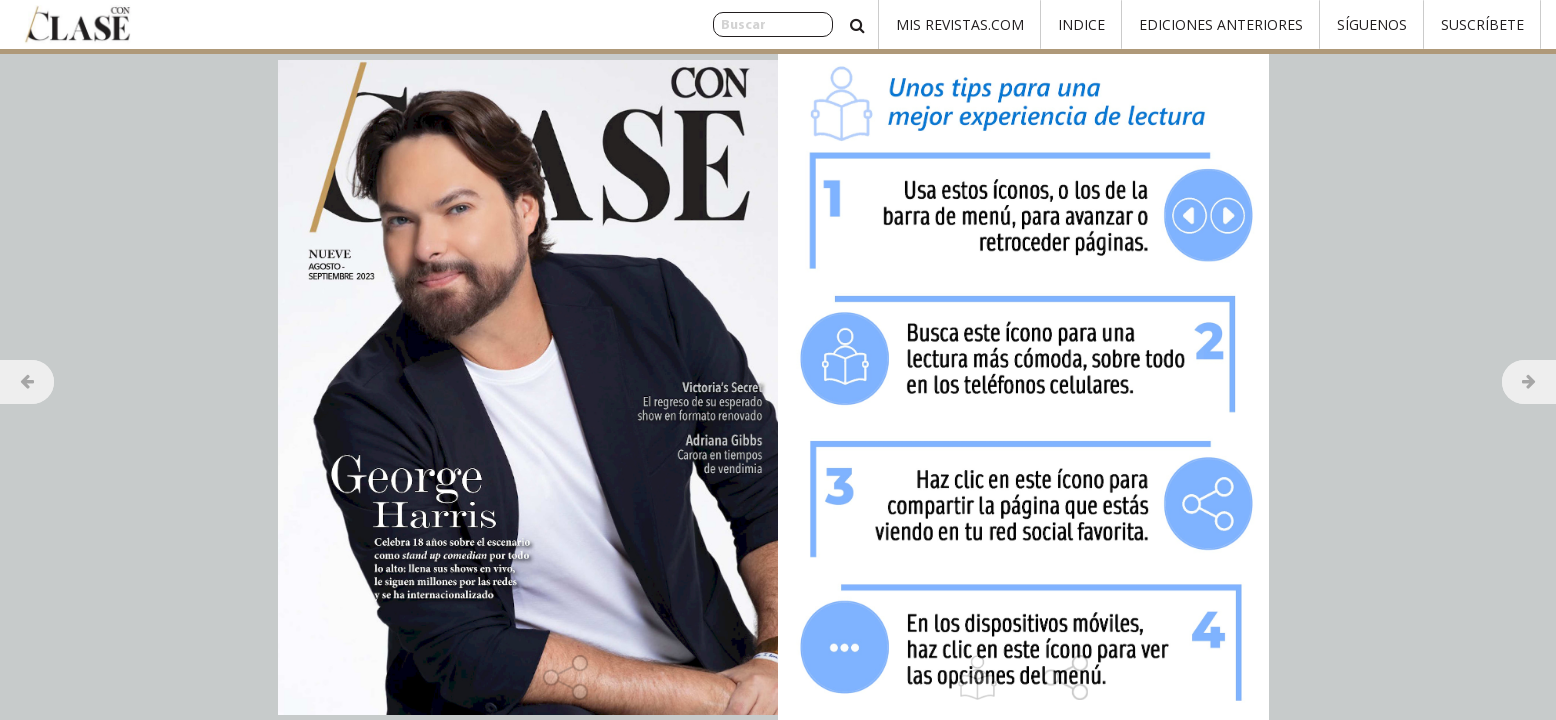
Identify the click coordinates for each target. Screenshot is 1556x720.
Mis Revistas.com (960, 24)
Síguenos (1372, 24)
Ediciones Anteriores (1221, 24)
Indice (1081, 24)
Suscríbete (1482, 24)
